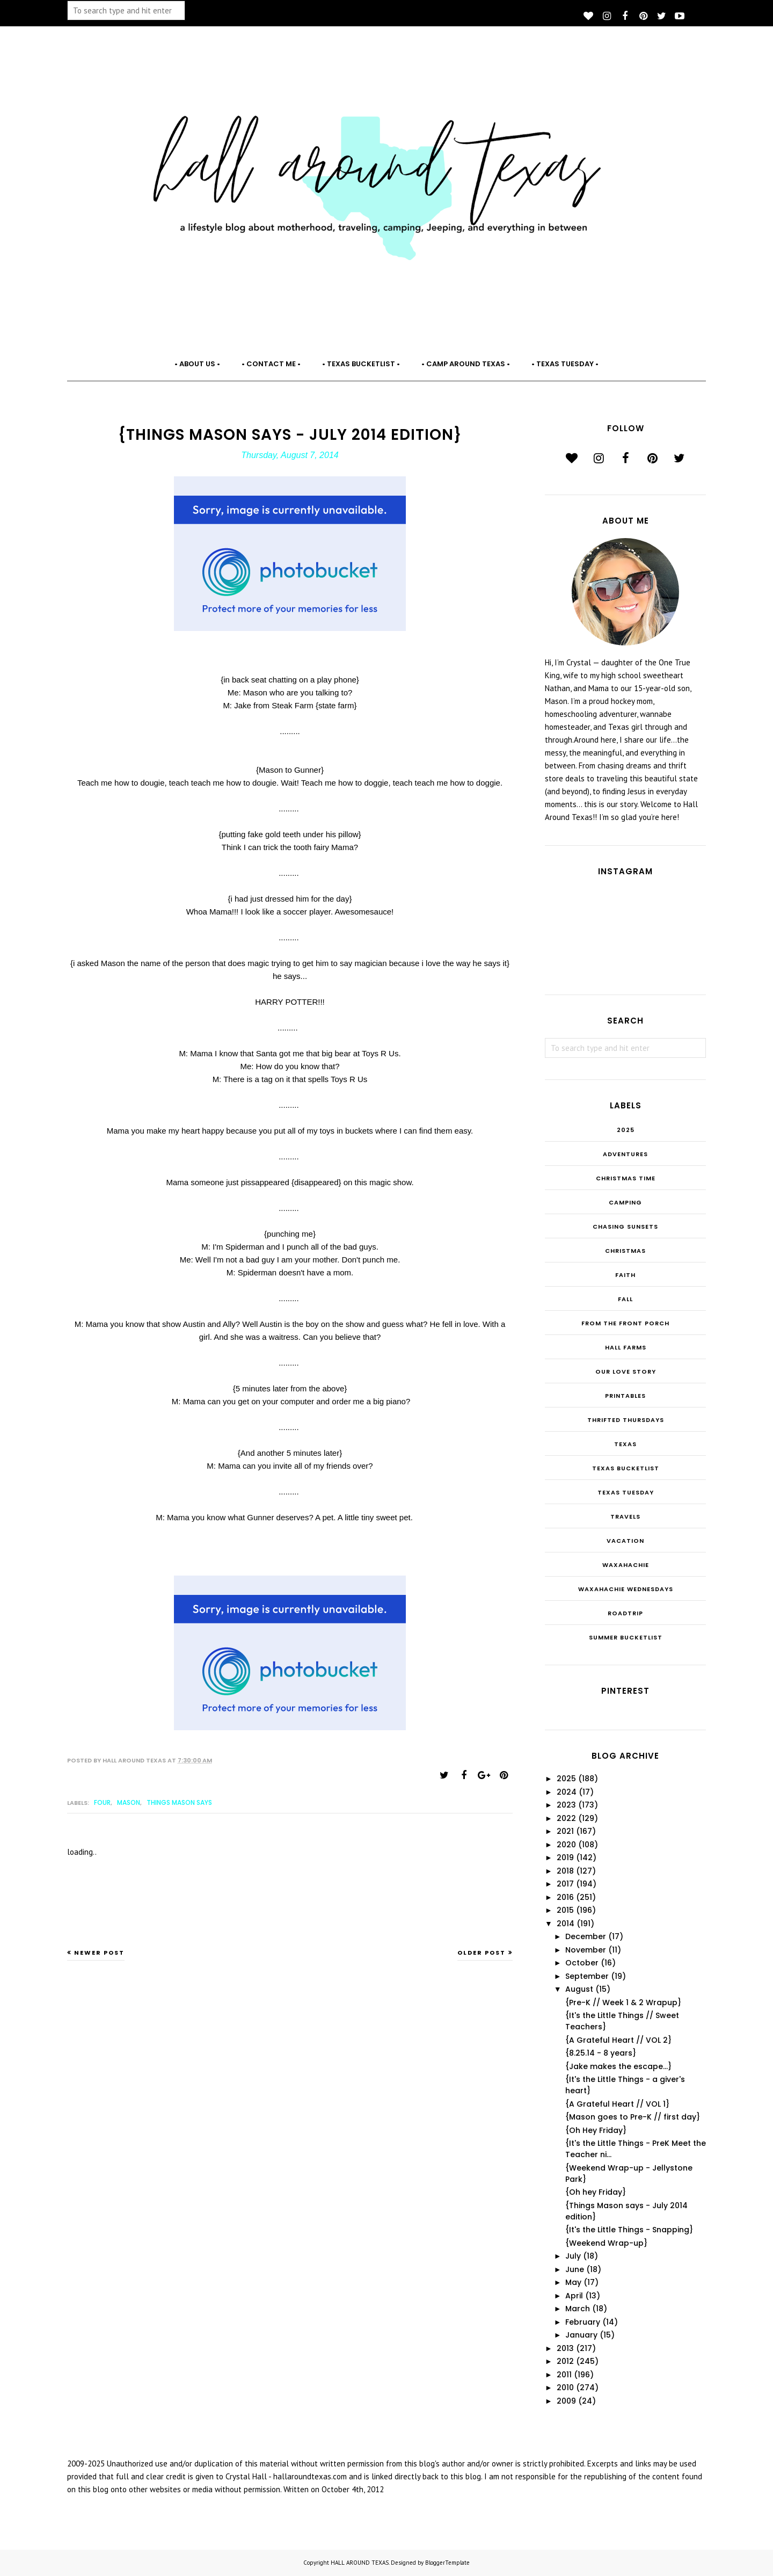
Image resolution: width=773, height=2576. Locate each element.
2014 (565, 1923)
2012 (565, 2361)
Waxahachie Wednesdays (625, 1589)
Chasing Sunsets (625, 1226)
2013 (565, 2348)
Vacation (625, 1540)
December (585, 1936)
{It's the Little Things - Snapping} (629, 2229)
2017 (565, 1883)
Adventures (625, 1154)
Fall (625, 1299)
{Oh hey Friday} (595, 2192)
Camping (625, 1202)
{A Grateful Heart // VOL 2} (618, 2040)
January (581, 2335)
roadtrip (625, 1613)
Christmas (625, 1250)
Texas (625, 1444)
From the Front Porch (625, 1323)
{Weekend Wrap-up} (606, 2243)
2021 (565, 1831)
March (577, 2308)
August (579, 1989)
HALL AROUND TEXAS (360, 2562)
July (573, 2256)
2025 (626, 1130)
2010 (565, 2387)
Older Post (481, 1952)
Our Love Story (625, 1371)
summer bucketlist (625, 1637)
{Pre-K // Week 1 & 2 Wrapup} (623, 2002)
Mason (128, 1802)
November (585, 1949)
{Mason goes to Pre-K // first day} (632, 2116)
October (582, 1962)
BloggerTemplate (447, 2562)
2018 (565, 1871)
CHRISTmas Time (625, 1178)
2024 (567, 1792)
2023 (566, 1804)
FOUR (102, 1802)
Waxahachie (625, 1565)
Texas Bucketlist (625, 1468)
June (574, 2269)
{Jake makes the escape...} (618, 2066)
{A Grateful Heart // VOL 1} (617, 2104)
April (574, 2295)
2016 (565, 1897)
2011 (564, 2374)
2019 (565, 1857)
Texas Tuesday (625, 1492)
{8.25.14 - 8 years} (600, 2053)
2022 (566, 1818)
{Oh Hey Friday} (595, 2130)
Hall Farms (625, 1347)
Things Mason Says (179, 1802)
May (573, 2282)
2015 (565, 1910)
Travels (625, 1516)
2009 (566, 2401)
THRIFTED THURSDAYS (625, 1420)
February (582, 2322)
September (587, 1976)
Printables (625, 1395)
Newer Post (99, 1952)
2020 (566, 1844)
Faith (625, 1275)
